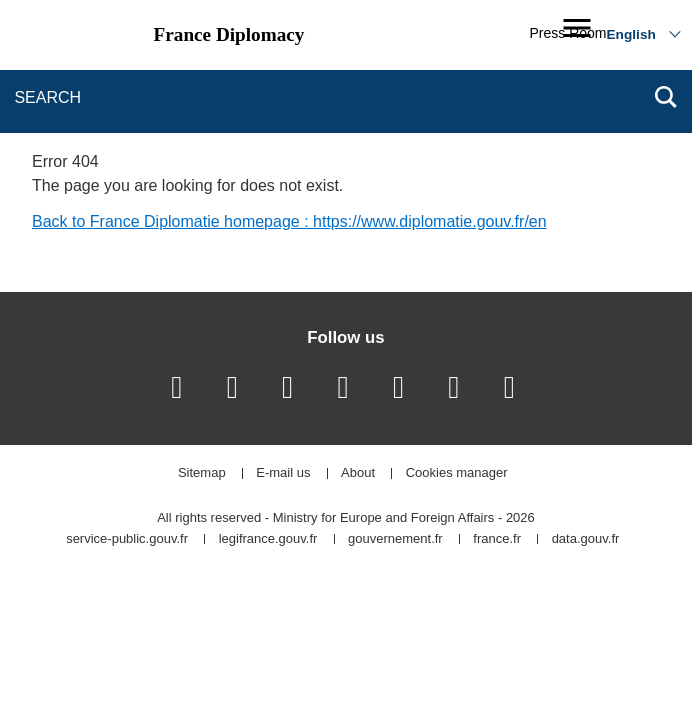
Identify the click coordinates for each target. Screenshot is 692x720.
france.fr (497, 539)
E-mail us (283, 473)
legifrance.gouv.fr (268, 539)
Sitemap (202, 473)
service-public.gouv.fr (127, 539)
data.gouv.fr (586, 539)
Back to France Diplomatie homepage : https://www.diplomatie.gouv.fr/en (289, 221)
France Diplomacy (229, 34)
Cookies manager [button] (457, 473)
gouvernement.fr (395, 539)
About (358, 473)
